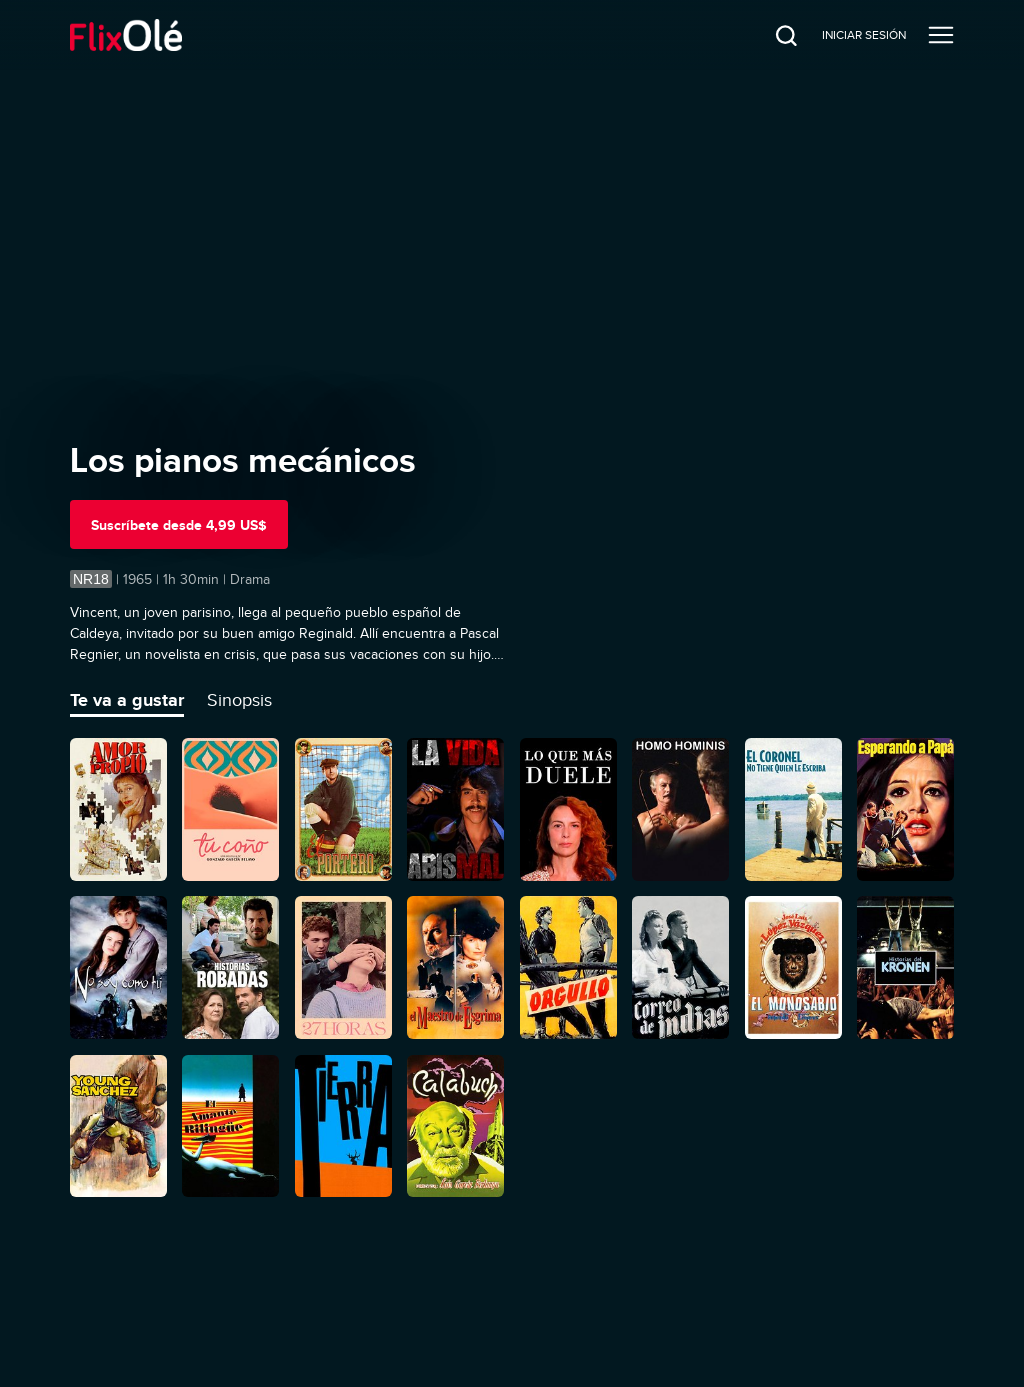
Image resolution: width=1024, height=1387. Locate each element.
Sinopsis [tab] (239, 700)
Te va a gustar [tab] (127, 700)
